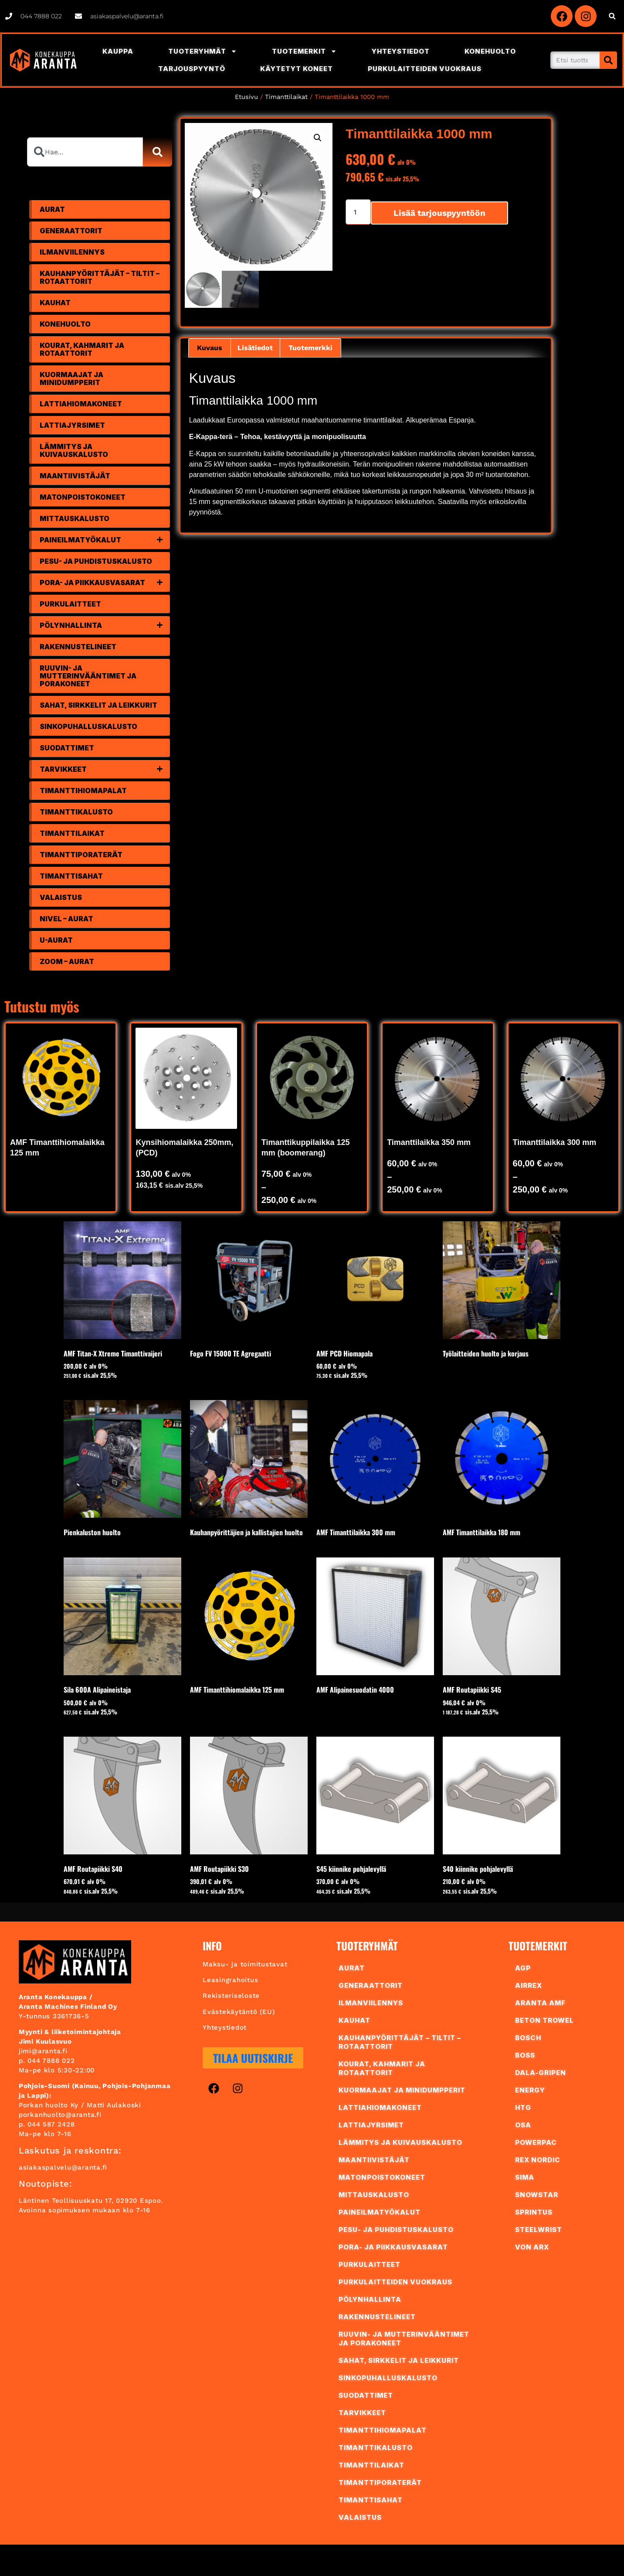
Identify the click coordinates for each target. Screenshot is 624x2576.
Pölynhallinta (105, 625)
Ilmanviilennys (72, 252)
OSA (523, 2125)
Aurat (52, 209)
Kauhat (55, 302)
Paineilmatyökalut (105, 540)
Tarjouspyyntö (191, 69)
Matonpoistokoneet (82, 497)
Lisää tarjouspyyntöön (439, 213)
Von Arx (532, 2247)
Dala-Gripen (540, 2072)
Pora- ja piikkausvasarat (105, 582)
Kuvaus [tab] (209, 348)
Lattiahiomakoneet (81, 403)
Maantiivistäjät (75, 475)
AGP (523, 1968)
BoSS (525, 2055)
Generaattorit (71, 230)
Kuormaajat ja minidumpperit (71, 378)
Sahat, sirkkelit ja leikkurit (98, 705)
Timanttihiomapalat (83, 790)
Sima (524, 2177)
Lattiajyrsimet (72, 425)
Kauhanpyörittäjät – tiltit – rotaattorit (99, 277)
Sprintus (534, 2212)
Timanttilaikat (286, 97)
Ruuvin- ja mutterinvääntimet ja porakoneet (88, 676)
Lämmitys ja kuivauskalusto (74, 450)
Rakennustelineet (78, 646)
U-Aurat (56, 940)
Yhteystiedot (401, 51)
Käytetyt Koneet (296, 69)
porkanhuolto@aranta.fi (60, 2115)
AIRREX (528, 1985)
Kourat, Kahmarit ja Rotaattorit (82, 349)
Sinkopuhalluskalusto (88, 726)
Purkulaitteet (70, 604)
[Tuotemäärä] (358, 212)
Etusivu (246, 97)
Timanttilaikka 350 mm (429, 1142)
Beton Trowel (544, 2020)
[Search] (608, 60)
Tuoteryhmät (202, 51)
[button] (612, 16)
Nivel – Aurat (66, 918)
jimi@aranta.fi (43, 2051)
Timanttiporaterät (81, 854)
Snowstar (536, 2195)
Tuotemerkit (304, 51)
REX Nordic (537, 2160)
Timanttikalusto (76, 812)
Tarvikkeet (105, 769)
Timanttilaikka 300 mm (555, 1142)
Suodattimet (67, 747)
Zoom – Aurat (67, 961)
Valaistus (61, 897)
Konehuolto (490, 51)
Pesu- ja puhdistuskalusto (96, 561)
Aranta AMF (540, 2003)
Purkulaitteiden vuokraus (425, 69)
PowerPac (536, 2142)
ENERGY (530, 2090)
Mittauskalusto (74, 518)
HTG (523, 2107)
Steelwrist (538, 2229)
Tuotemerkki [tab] (310, 348)
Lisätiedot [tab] (255, 348)
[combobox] (85, 152)
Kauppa (117, 51)
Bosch (528, 2038)
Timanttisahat (71, 876)
